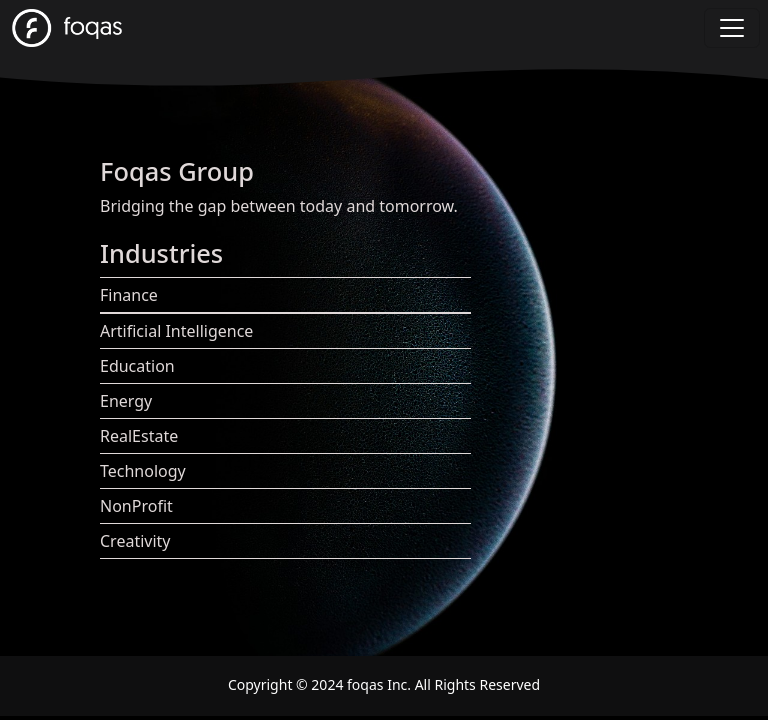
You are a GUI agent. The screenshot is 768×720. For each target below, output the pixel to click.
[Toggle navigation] (732, 28)
